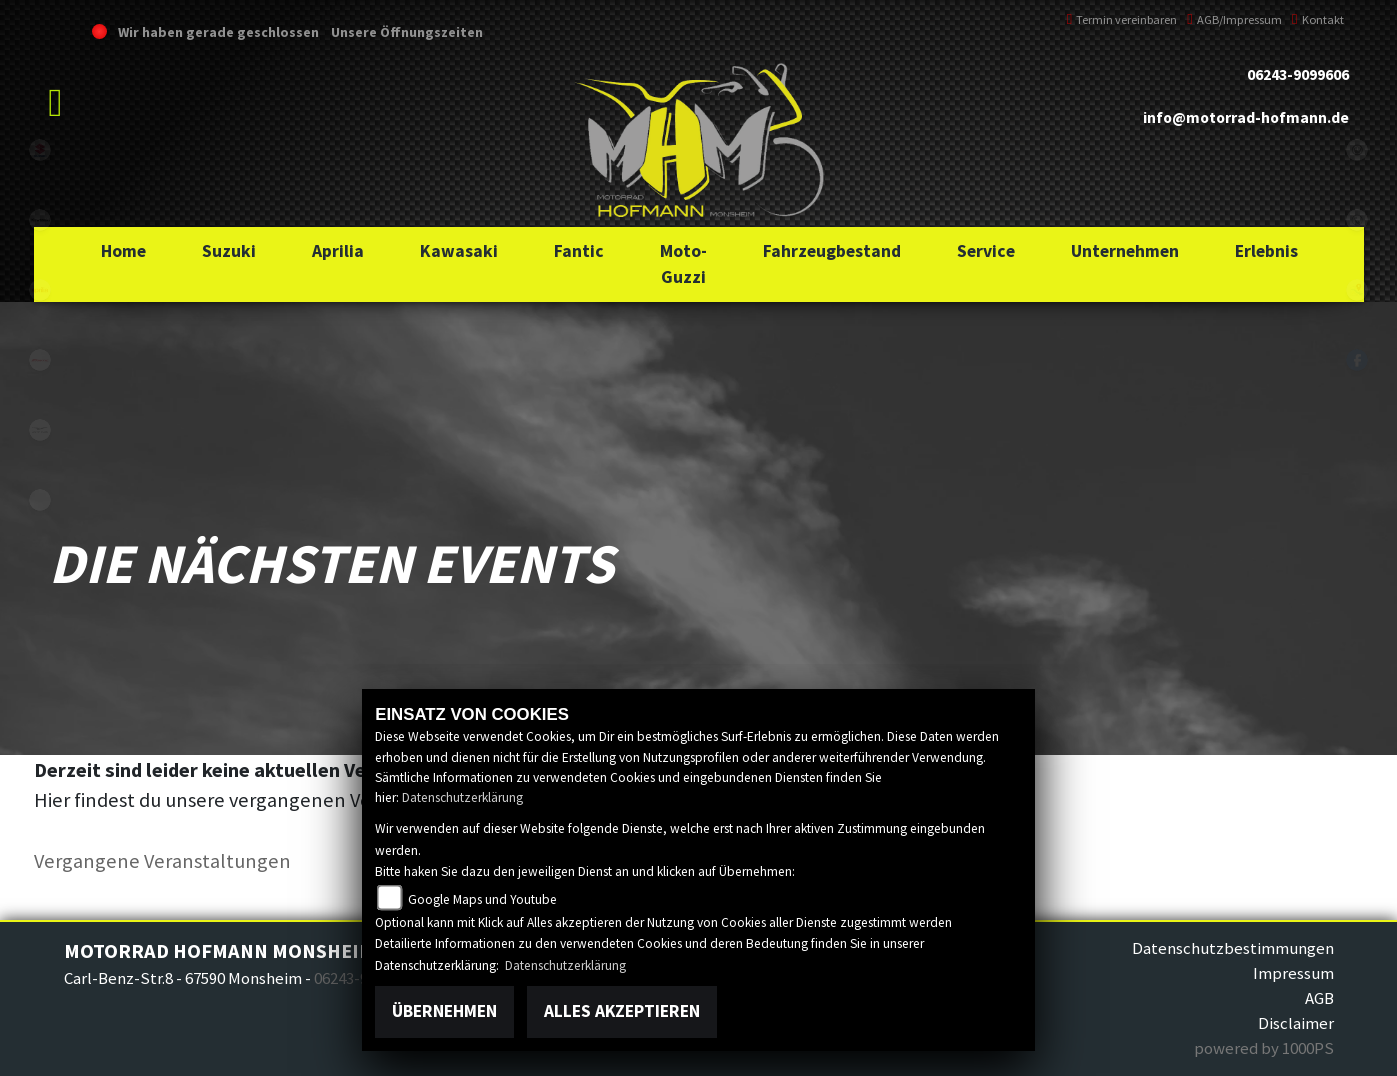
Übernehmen (444, 1011)
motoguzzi (40, 430)
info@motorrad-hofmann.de (1246, 117)
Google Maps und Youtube (482, 899)
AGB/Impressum (1234, 19)
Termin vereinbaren (1122, 19)
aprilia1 (40, 290)
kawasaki (40, 220)
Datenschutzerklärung (462, 797)
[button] (229, 251)
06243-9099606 (1298, 74)
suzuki (40, 150)
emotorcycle (40, 500)
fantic (40, 360)
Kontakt (1318, 19)
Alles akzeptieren (622, 1011)
